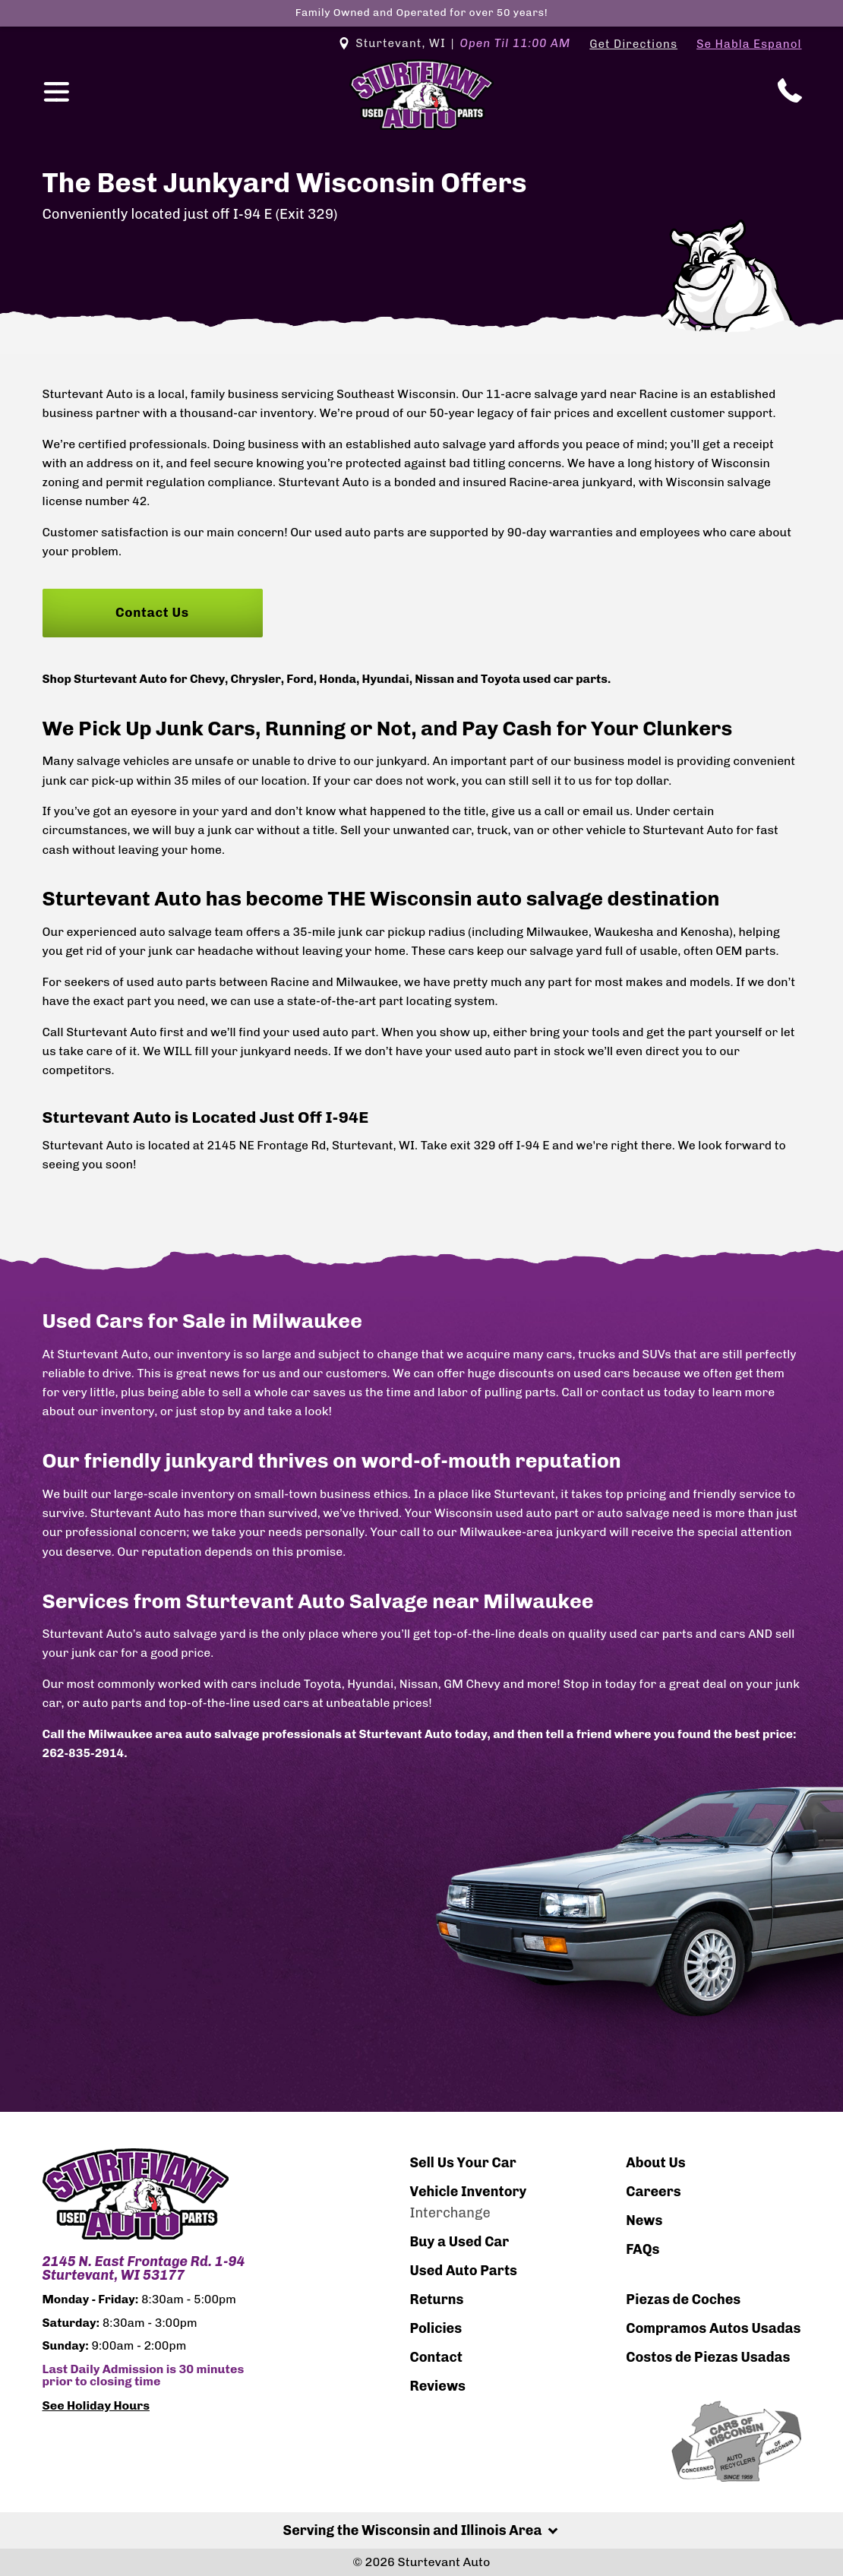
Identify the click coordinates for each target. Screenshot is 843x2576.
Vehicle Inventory (468, 2191)
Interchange (450, 2213)
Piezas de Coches (683, 2299)
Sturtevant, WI (453, 43)
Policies (436, 2328)
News (644, 2220)
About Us (656, 2162)
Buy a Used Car (460, 2241)
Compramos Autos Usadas (713, 2328)
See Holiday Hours (96, 2406)
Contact (436, 2357)
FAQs (642, 2249)
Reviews (438, 2386)
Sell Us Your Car (463, 2162)
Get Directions (633, 45)
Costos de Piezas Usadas (708, 2357)
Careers (653, 2191)
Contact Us (152, 612)
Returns (437, 2299)
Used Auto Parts (464, 2270)
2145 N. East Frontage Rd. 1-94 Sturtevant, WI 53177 (144, 2268)
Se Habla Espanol (748, 45)
